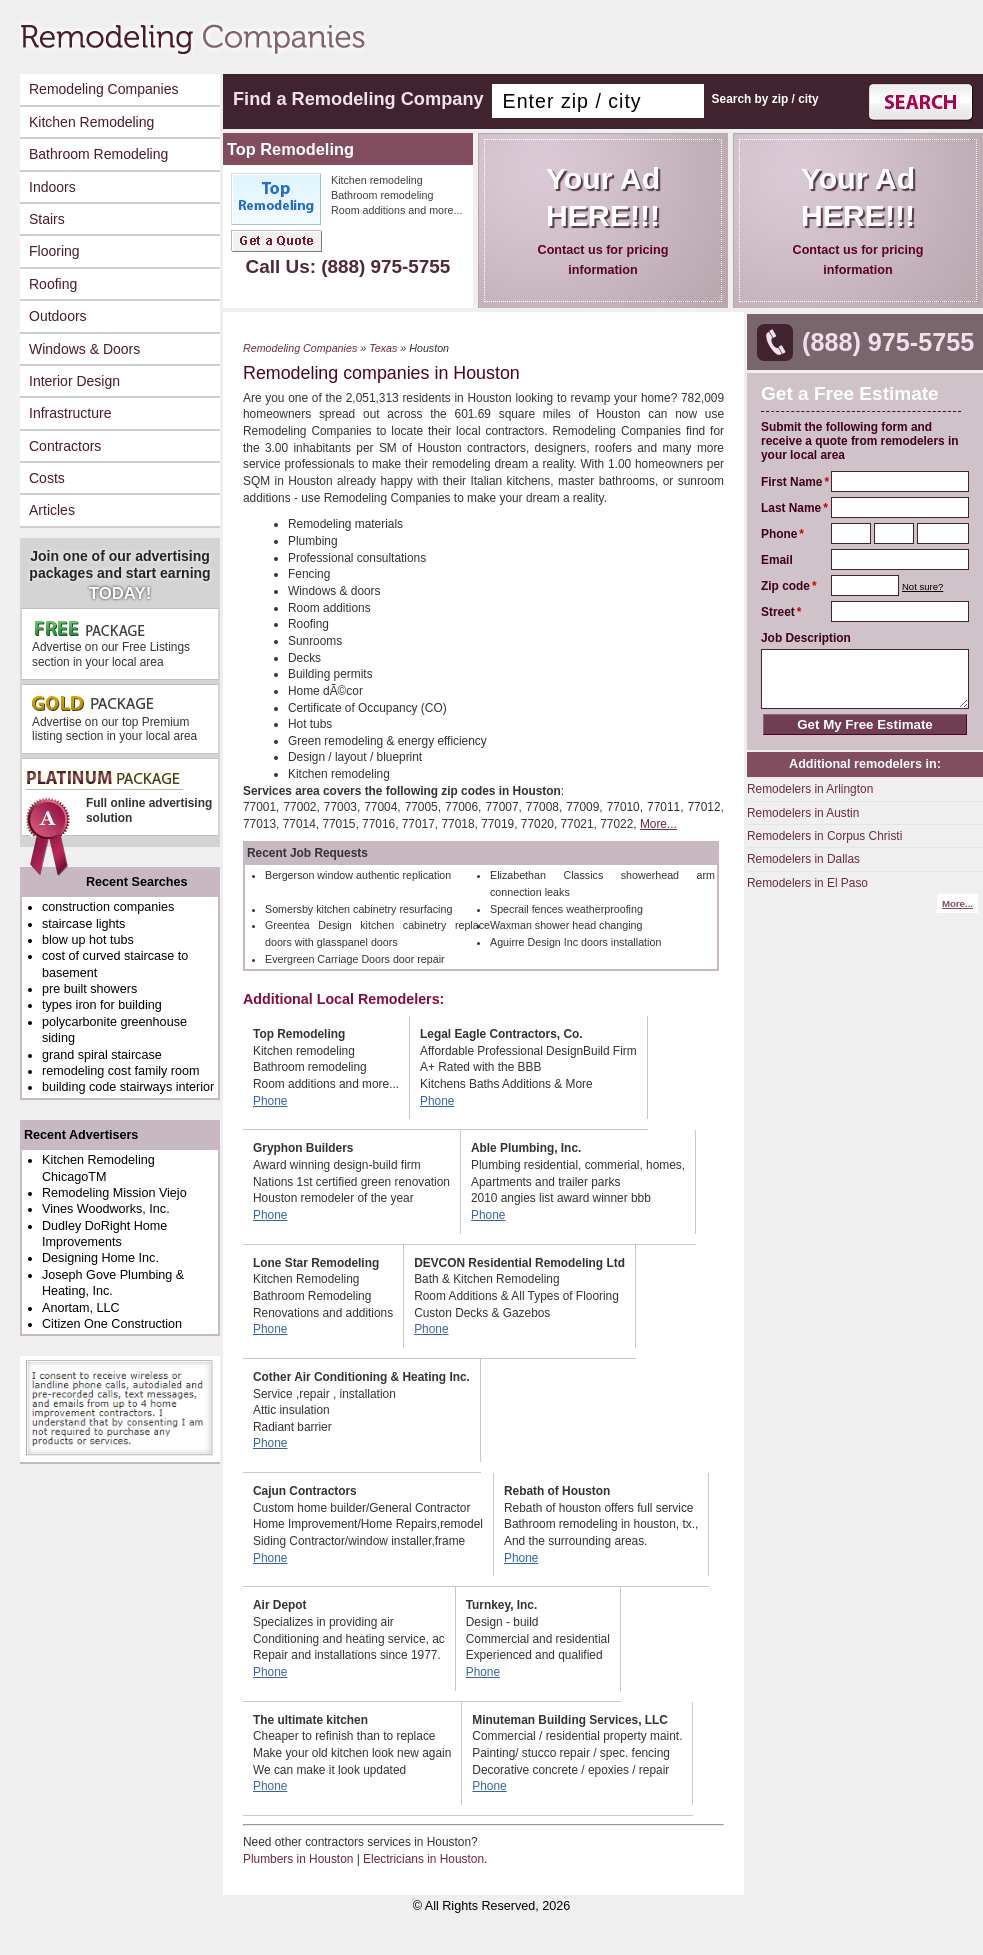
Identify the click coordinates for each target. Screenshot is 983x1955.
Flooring (54, 251)
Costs (47, 478)
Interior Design (74, 381)
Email (777, 560)
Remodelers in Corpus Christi (824, 836)
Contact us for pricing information (603, 219)
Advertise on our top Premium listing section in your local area (114, 719)
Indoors (52, 187)
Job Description (806, 638)
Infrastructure (70, 413)
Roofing (53, 284)
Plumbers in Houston (298, 1859)
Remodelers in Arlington (810, 789)
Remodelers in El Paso (807, 883)
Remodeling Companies (103, 89)
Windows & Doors (84, 349)
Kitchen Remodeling (91, 122)
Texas (383, 348)
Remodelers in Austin (803, 813)
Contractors (65, 446)
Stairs (47, 219)
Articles (52, 510)
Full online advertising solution (118, 802)
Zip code (785, 586)
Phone (779, 534)
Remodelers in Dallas (803, 859)
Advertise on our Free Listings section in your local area (111, 643)
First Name (791, 482)
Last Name (791, 508)
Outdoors (58, 316)
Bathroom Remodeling (98, 154)
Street (778, 612)
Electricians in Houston (423, 1859)
